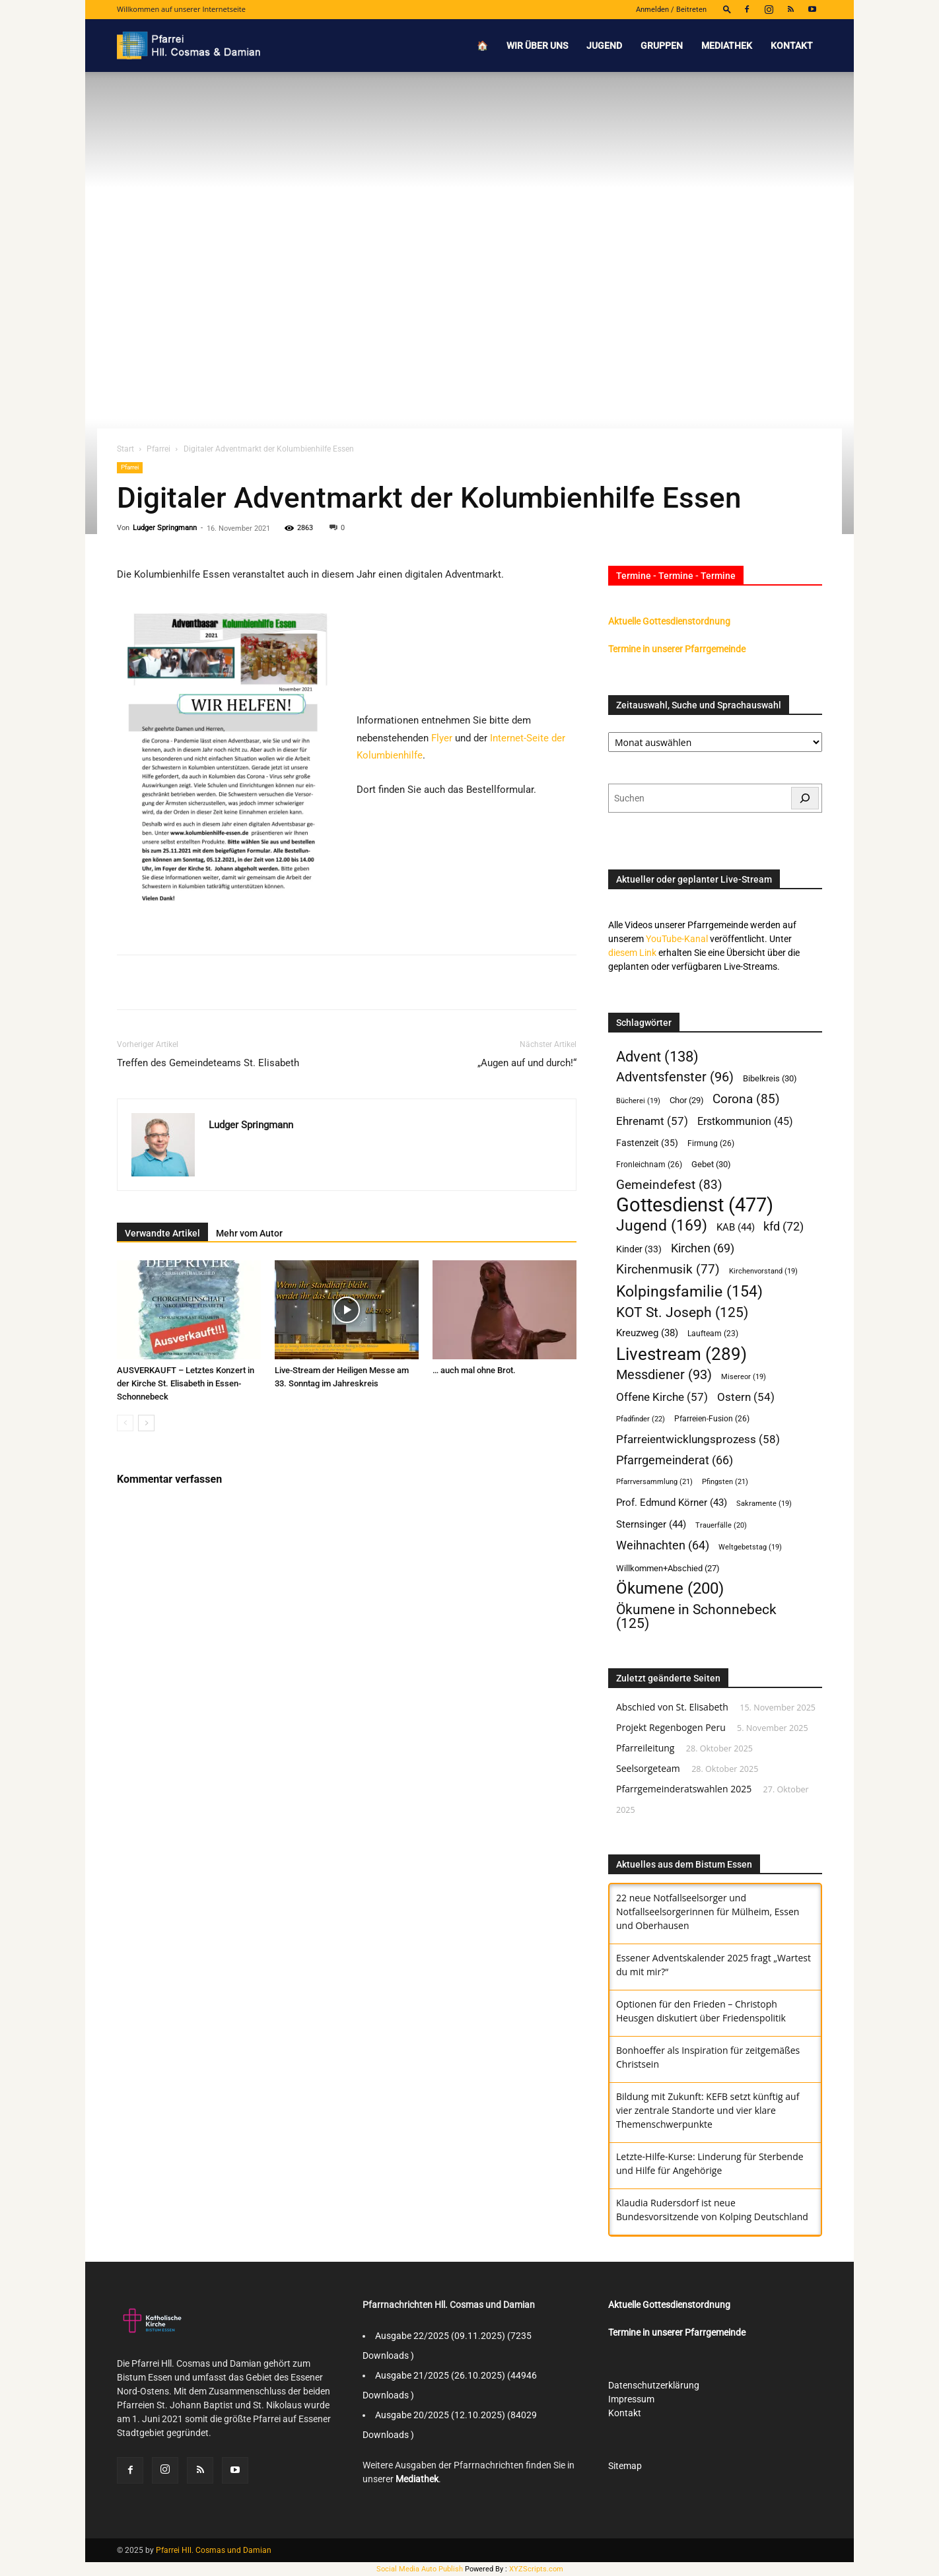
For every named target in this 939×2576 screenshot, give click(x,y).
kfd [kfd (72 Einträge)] (783, 1226)
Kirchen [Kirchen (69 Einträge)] (702, 1248)
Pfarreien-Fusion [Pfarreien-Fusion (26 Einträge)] (711, 1418)
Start (125, 449)
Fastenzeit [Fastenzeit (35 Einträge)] (647, 1142)
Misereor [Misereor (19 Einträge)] (743, 1377)
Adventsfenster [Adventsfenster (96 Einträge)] (675, 1077)
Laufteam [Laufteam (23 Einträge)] (712, 1333)
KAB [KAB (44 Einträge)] (735, 1227)
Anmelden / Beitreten (671, 9)
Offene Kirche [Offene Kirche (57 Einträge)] (662, 1397)
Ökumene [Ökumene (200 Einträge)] (670, 1589)
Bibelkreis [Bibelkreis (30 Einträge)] (770, 1078)
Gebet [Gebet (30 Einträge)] (711, 1164)
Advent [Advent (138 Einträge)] (657, 1057)
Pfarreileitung (645, 1748)
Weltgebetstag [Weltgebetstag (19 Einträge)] (750, 1547)
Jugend (604, 45)
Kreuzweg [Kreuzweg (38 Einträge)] (647, 1333)
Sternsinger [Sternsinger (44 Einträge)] (651, 1524)
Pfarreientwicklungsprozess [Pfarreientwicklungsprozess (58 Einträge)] (698, 1439)
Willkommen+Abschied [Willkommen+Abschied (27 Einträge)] (668, 1568)
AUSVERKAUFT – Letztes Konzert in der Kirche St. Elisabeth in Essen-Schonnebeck (185, 1383)
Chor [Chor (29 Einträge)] (687, 1100)
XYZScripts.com (536, 2569)
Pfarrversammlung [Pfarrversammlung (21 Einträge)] (654, 1481)
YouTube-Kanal (677, 938)
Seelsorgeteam (648, 1768)
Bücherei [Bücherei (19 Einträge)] (638, 1101)
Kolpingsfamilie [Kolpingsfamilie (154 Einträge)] (689, 1292)
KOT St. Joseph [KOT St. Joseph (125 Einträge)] (682, 1312)
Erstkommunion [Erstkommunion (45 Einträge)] (745, 1122)
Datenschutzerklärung (653, 2385)
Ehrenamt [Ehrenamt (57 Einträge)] (652, 1121)
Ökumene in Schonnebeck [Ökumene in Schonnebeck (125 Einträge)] (696, 1616)
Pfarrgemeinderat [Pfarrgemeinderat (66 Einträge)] (674, 1460)
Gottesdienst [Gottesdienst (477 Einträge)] (694, 1205)
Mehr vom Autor (249, 1233)
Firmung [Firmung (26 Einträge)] (710, 1143)
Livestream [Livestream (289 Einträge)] (681, 1354)
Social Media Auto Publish (419, 2569)
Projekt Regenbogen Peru (671, 1727)
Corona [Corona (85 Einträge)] (746, 1099)
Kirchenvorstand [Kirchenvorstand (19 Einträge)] (763, 1271)
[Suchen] (805, 798)
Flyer (441, 738)
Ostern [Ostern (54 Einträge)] (746, 1397)
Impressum (631, 2399)
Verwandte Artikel (162, 1233)
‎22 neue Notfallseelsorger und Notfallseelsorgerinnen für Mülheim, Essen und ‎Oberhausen (707, 1911)
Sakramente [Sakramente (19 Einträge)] (764, 1503)
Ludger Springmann (165, 528)
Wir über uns (537, 45)
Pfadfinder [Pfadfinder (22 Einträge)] (640, 1418)
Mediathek (726, 45)
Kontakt (792, 45)
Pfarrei (158, 449)
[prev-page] (125, 1423)
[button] (727, 9)
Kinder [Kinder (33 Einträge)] (639, 1249)
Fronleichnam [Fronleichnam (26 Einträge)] (649, 1164)
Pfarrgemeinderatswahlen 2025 (683, 1788)
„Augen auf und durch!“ (526, 1063)
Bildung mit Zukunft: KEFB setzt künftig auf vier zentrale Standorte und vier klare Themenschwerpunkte (707, 2110)
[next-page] (146, 1423)
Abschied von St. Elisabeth (672, 1707)
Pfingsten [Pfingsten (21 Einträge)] (725, 1481)
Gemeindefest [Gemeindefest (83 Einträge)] (669, 1185)
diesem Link (632, 952)
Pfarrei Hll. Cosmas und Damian (213, 2550)
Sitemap (625, 2465)
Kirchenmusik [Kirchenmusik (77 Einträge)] (668, 1270)
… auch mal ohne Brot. (474, 1370)
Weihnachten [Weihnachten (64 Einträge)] (662, 1545)
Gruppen (662, 45)
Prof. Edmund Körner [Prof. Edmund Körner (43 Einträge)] (671, 1502)
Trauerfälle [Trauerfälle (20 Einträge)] (721, 1525)
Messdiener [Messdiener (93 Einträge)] (664, 1375)
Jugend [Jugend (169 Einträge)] (661, 1226)
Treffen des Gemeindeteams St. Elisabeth (208, 1063)
